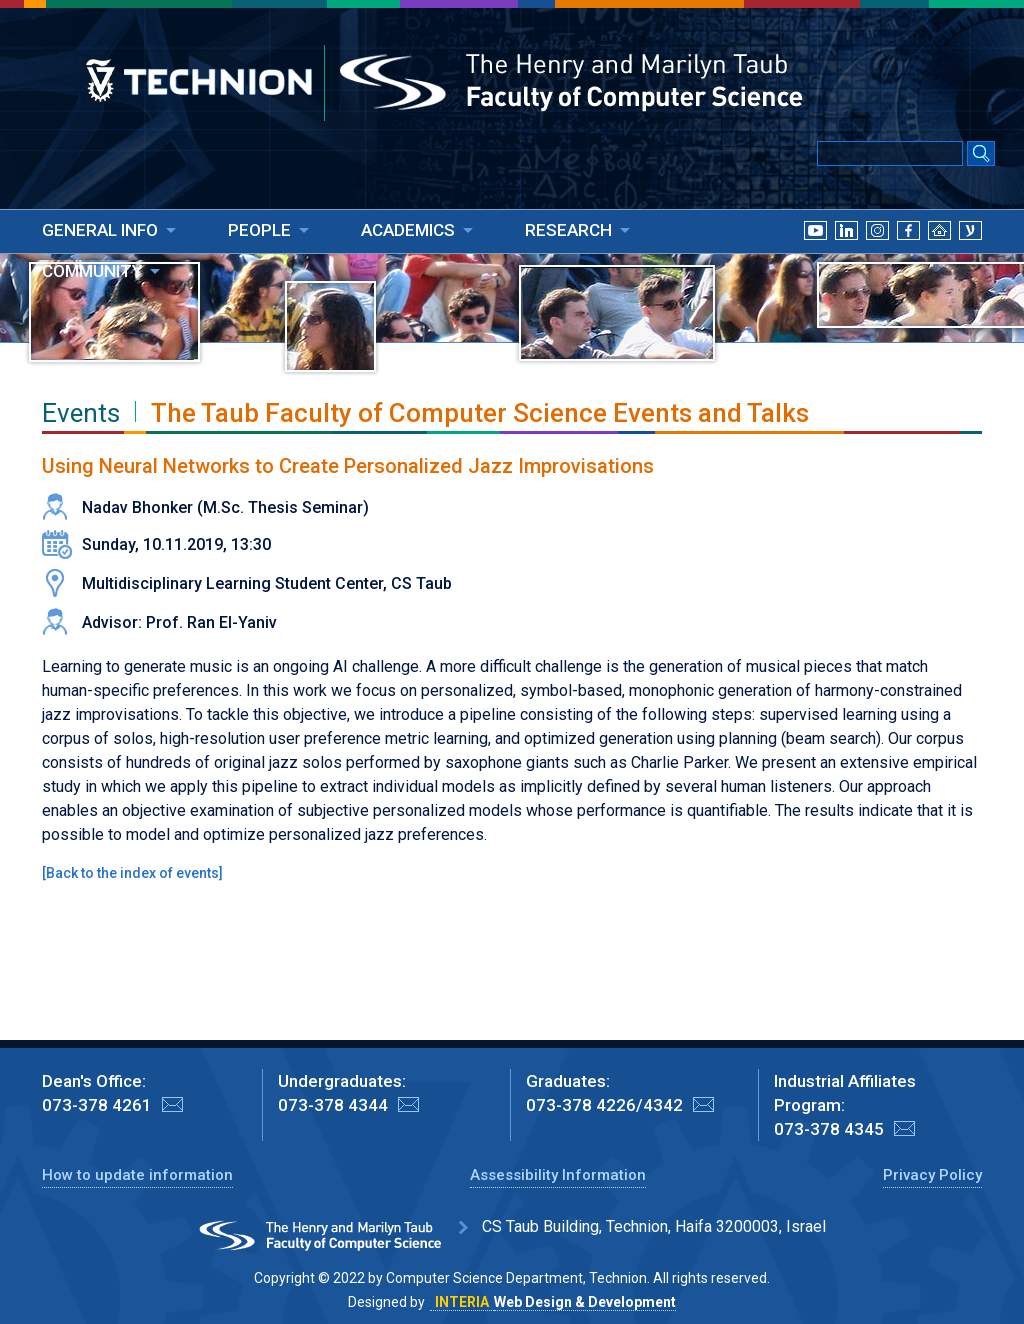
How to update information (137, 1175)
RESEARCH (568, 230)
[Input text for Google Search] (890, 153)
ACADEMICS (408, 230)
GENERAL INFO (100, 230)
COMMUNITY (92, 271)
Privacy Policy (932, 1175)
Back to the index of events (132, 873)
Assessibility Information (558, 1175)
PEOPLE (259, 230)
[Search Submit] (981, 155)
